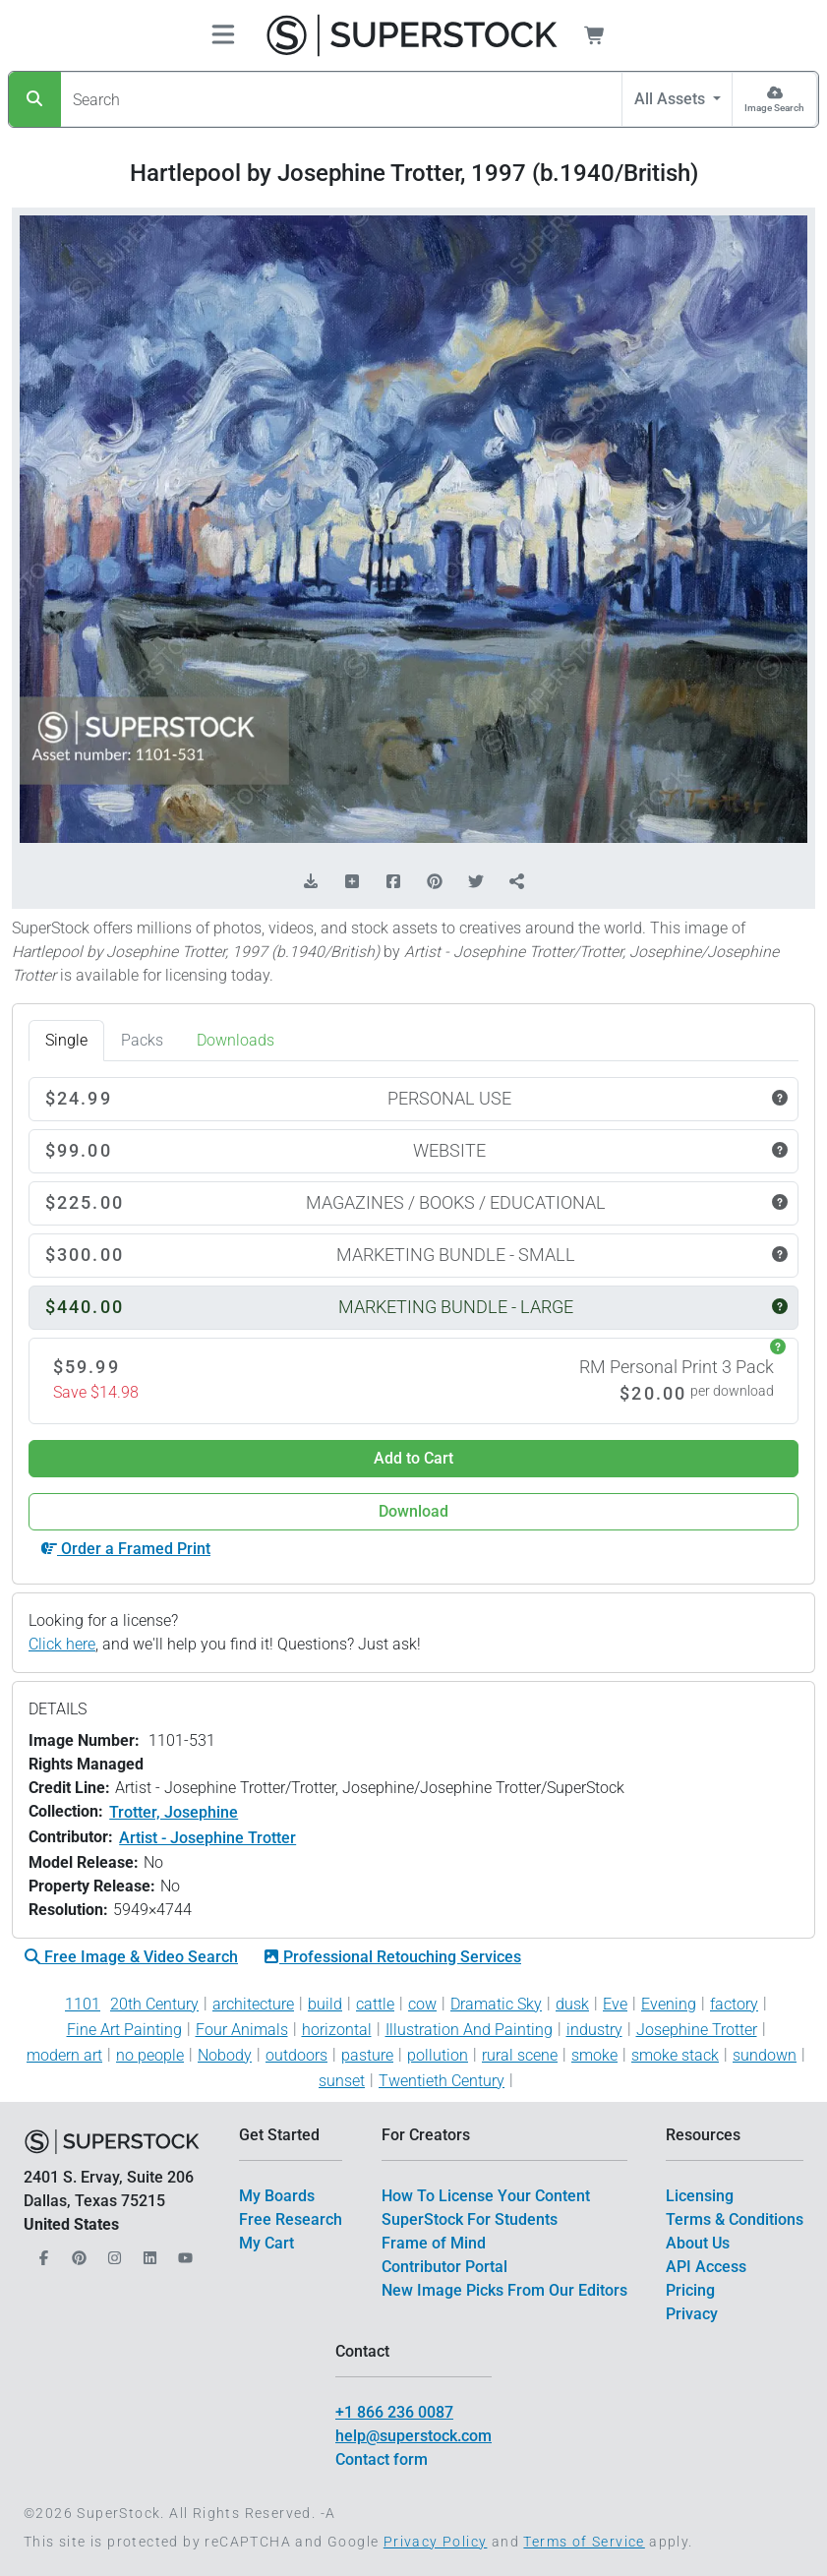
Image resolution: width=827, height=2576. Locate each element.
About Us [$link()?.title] (698, 2243)
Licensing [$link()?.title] (700, 2196)
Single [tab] (66, 1040)
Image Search (774, 107)
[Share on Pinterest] (434, 882)
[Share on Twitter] (476, 882)
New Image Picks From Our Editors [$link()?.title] (504, 2290)
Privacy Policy (436, 2541)
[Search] (35, 99)
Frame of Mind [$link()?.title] (434, 2243)
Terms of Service (583, 2541)
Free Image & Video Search (131, 1956)
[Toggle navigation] (223, 36)
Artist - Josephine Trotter (207, 1837)
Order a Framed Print (125, 1548)
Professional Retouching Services (392, 1956)
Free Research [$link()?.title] (290, 2219)
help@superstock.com (413, 2435)
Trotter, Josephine (173, 1812)
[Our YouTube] (183, 2252)
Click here (62, 1644)
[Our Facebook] (41, 2252)
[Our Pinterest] (76, 2252)
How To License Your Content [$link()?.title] (486, 2196)
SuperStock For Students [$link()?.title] (470, 2219)
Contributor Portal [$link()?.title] (444, 2266)
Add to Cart (413, 1458)
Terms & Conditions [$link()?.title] (734, 2219)
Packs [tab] (142, 1040)
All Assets (671, 99)
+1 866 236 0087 (394, 2412)
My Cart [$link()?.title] (266, 2243)
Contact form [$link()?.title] (381, 2459)
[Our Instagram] (112, 2252)
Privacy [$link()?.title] (692, 2314)
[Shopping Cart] (606, 35)
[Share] (517, 882)
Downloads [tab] (235, 1040)
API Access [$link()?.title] (706, 2266)
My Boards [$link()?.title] (277, 2196)
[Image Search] (774, 99)
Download (413, 1511)
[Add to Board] (352, 882)
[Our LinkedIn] (147, 2252)
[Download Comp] (310, 882)
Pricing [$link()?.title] (690, 2290)
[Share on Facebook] (393, 882)
